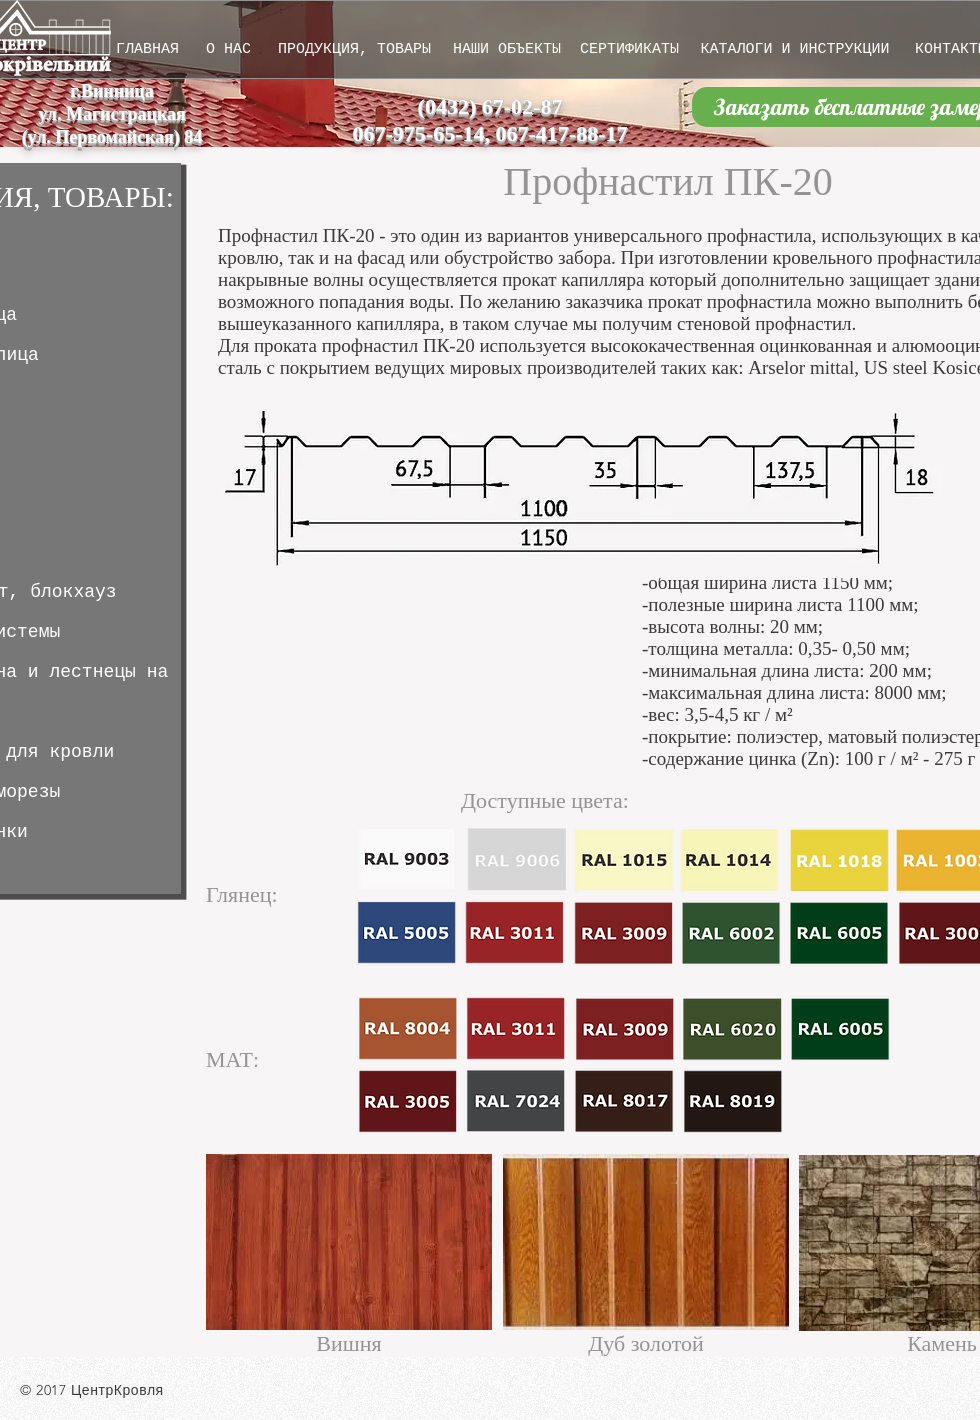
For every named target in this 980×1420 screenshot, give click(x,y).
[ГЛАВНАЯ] (147, 49)
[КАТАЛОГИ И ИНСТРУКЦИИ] (795, 49)
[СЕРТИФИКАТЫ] (629, 49)
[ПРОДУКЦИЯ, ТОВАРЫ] (354, 49)
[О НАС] (228, 49)
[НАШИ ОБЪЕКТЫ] (507, 49)
